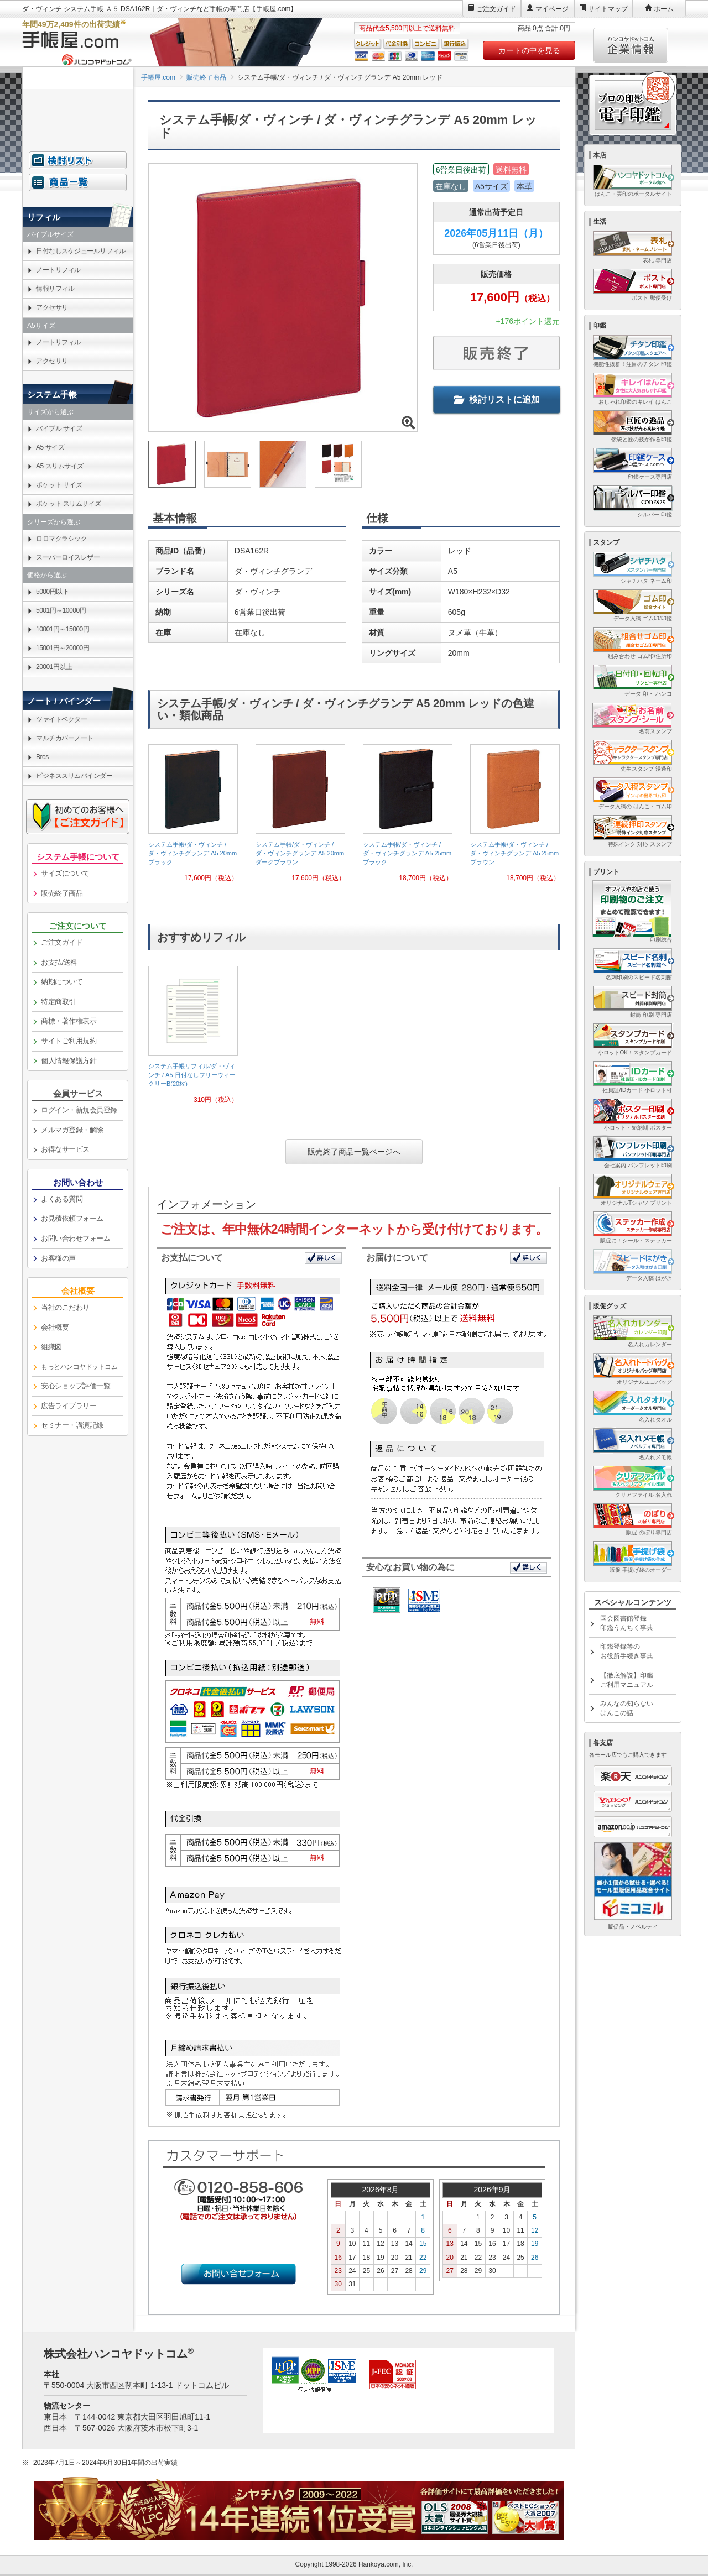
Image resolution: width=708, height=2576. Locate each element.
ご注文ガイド (496, 9)
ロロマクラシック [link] (61, 538)
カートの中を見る (529, 50)
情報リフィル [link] (55, 288)
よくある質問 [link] (61, 1199)
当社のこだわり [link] (65, 1307)
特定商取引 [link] (58, 1001)
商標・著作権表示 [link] (68, 1021)
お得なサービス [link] (65, 1149)
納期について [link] (61, 982)
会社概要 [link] (55, 1327)
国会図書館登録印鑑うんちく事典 (626, 1623)
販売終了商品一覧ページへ (354, 1151)
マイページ (552, 9)
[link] (193, 817)
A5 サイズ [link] (50, 447)
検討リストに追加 (497, 399)
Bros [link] (42, 757)
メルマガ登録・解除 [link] (72, 1130)
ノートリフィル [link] (58, 270)
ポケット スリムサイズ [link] (68, 504)
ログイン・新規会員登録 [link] (79, 1110)
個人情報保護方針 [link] (68, 1061)
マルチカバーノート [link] (64, 738)
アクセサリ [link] (52, 307)
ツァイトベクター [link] (61, 719)
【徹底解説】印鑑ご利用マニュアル (626, 1680)
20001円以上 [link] (54, 667)
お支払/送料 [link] (59, 962)
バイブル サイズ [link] (59, 428)
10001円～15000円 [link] (62, 629)
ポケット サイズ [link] (59, 485)
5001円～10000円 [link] (61, 610)
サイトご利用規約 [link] (68, 1041)
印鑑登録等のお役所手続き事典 (626, 1651)
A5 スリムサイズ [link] (60, 466)
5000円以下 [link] (52, 591)
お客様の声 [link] (58, 1258)
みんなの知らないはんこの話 (626, 1708)
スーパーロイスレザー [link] (68, 557)
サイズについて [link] (65, 873)
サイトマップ (608, 9)
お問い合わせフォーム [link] (75, 1238)
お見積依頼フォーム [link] (72, 1218)
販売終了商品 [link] (61, 893)
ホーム (664, 9)
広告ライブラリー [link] (68, 1406)
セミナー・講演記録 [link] (72, 1425)
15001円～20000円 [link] (62, 648)
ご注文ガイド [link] (61, 942)
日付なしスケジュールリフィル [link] (80, 251)
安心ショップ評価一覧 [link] (75, 1386)
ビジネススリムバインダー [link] (74, 776)
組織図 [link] (51, 1346)
